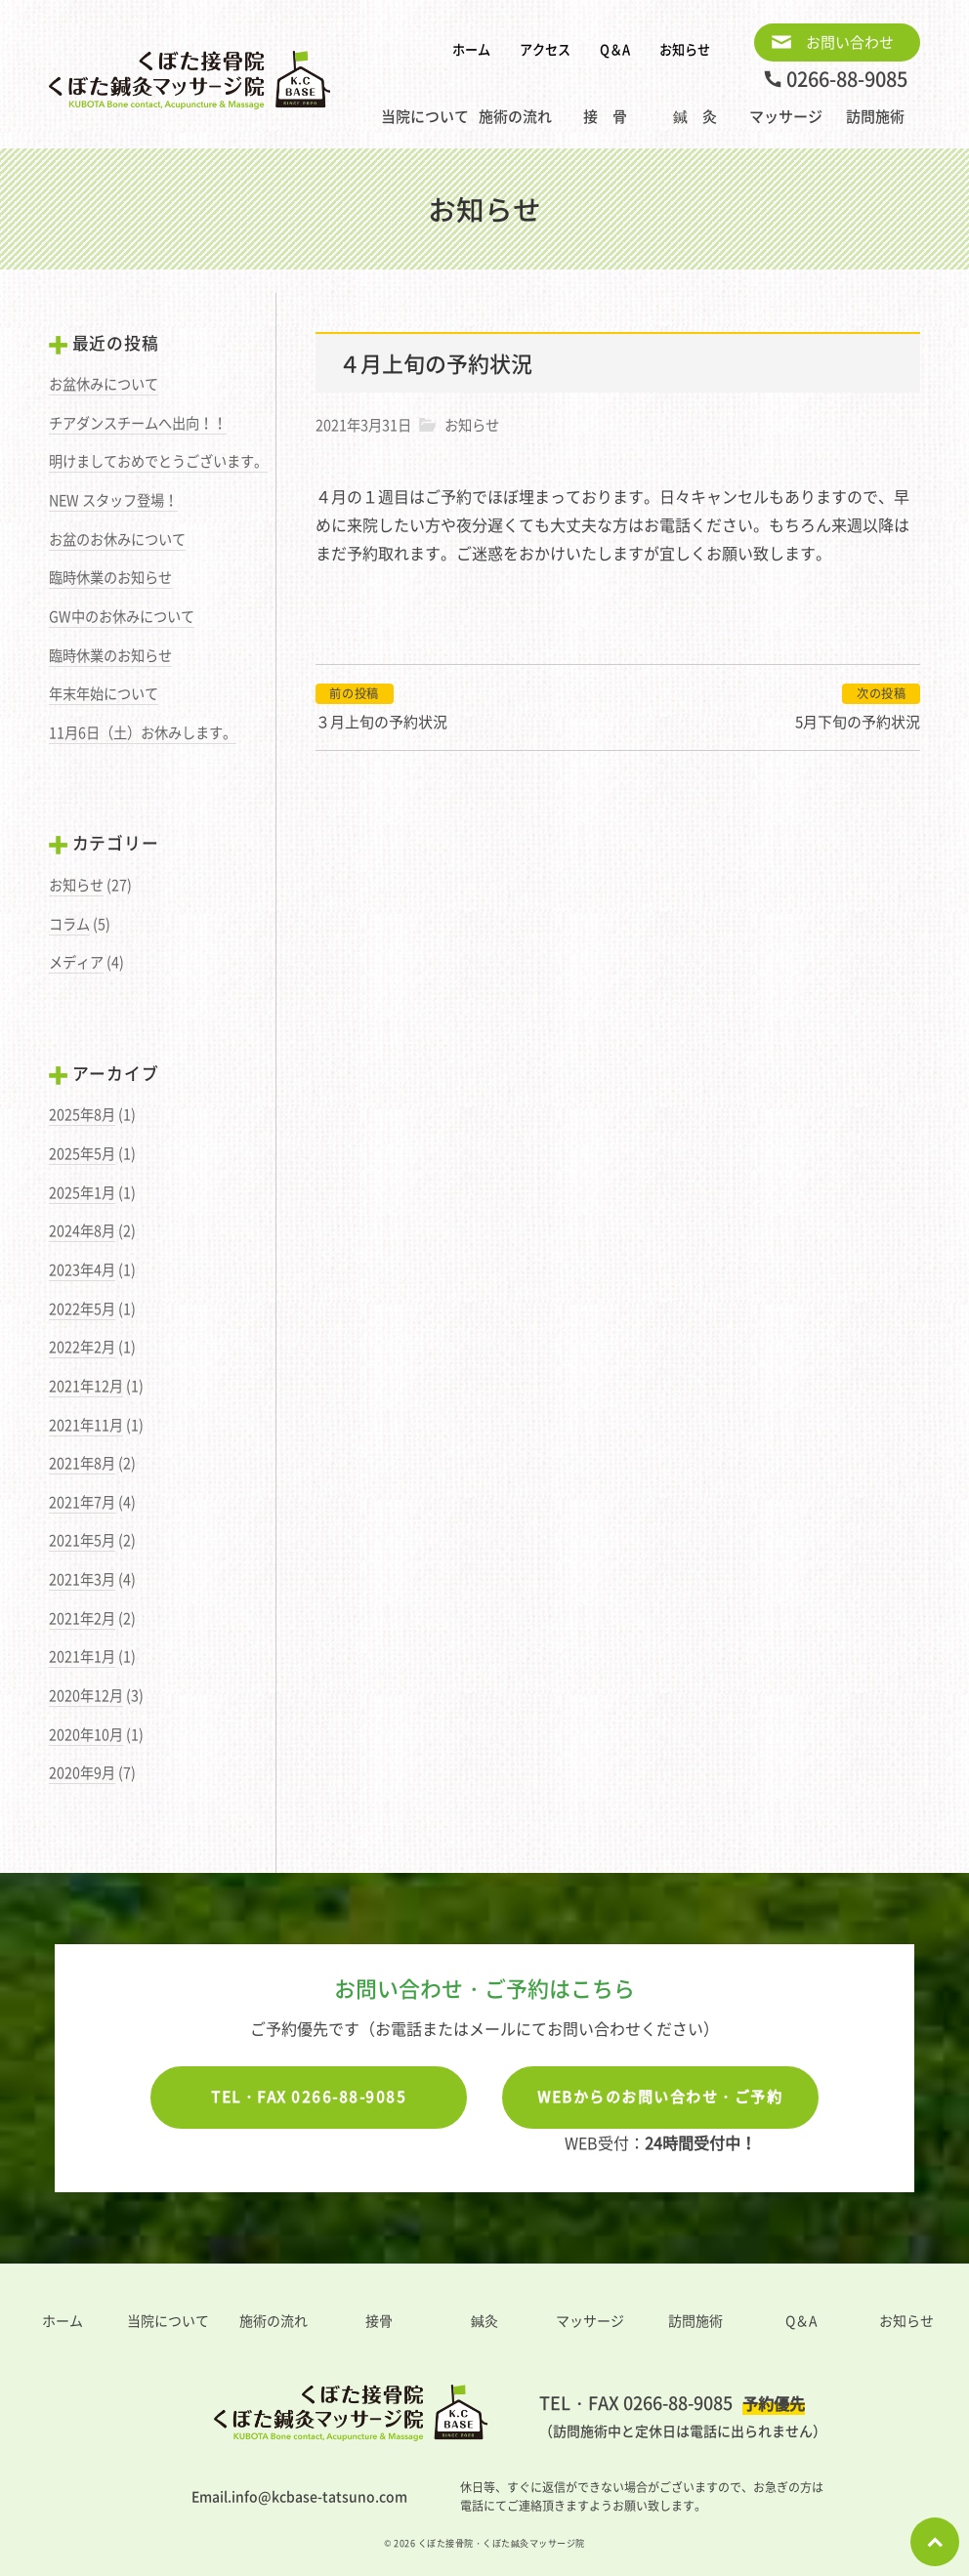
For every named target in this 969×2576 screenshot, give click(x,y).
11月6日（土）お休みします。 (142, 732)
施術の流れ (515, 116)
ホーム (471, 49)
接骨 (379, 2320)
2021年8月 (82, 1463)
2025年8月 (82, 1114)
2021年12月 (86, 1385)
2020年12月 (86, 1695)
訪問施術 (875, 116)
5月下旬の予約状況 (857, 721)
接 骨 (605, 116)
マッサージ (785, 116)
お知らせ (684, 49)
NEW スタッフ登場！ (113, 500)
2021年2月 (82, 1618)
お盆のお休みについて (117, 539)
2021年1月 (82, 1656)
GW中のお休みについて (121, 616)
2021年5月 (82, 1540)
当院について (425, 116)
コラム (69, 924)
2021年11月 (86, 1424)
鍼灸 (484, 2320)
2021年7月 (82, 1502)
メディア (76, 962)
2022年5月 (82, 1308)
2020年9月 (82, 1772)
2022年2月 (82, 1346)
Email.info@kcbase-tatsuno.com (299, 2496)
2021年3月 (82, 1579)
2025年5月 (82, 1153)
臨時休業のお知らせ (110, 577)
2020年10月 (86, 1734)
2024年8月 (82, 1230)
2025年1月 (82, 1192)
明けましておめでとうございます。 (158, 461)
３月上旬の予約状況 (381, 721)
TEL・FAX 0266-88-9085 (308, 2096)
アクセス (545, 49)
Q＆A (615, 49)
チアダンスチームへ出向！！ (138, 423)
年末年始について (103, 693)
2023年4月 (82, 1269)
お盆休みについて (103, 384)
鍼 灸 (695, 116)
